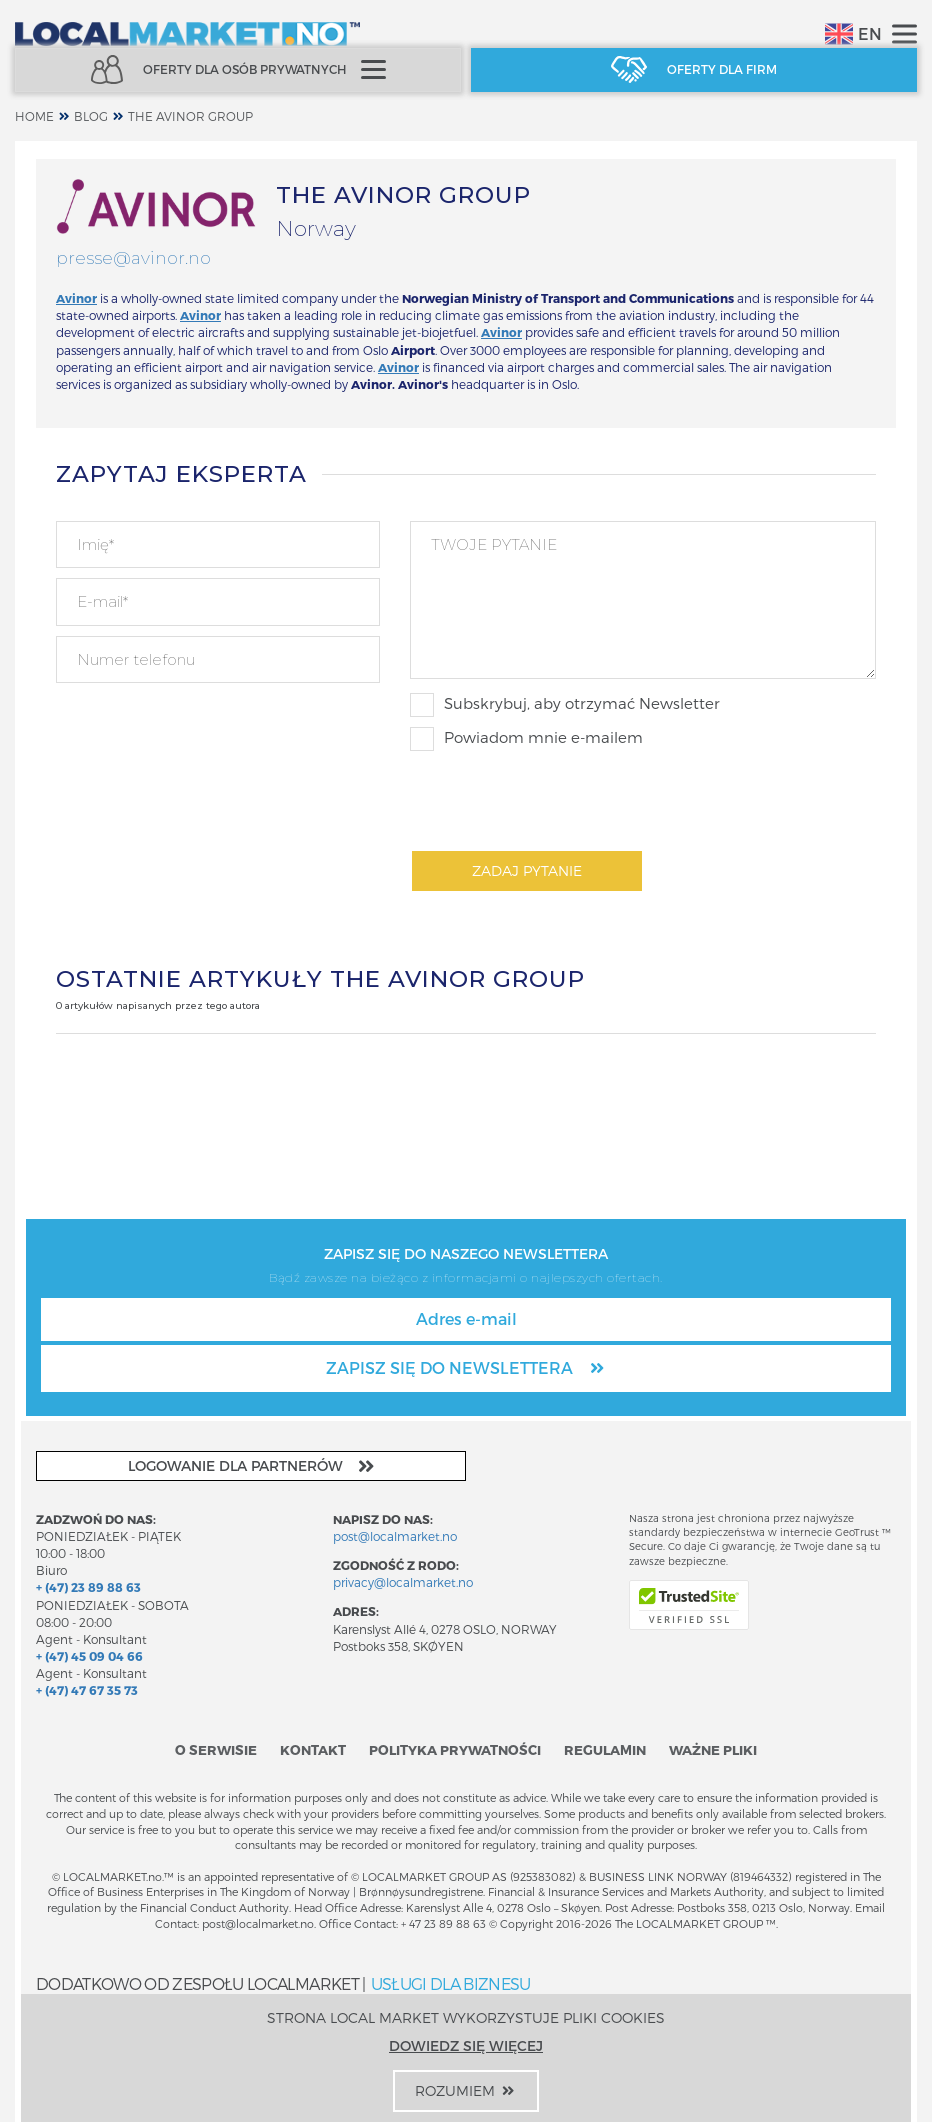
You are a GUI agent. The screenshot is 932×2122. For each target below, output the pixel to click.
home (34, 116)
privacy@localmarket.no (403, 1582)
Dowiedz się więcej (466, 2045)
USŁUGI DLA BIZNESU (451, 1983)
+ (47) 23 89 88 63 (88, 1587)
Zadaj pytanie (527, 870)
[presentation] (562, 800)
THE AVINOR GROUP (190, 116)
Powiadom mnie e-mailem (526, 739)
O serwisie (216, 1750)
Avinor (501, 332)
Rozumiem (466, 2090)
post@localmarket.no (395, 1536)
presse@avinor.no (133, 258)
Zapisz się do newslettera (466, 1367)
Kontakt (313, 1750)
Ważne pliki (713, 1750)
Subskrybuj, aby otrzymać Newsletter (565, 705)
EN (853, 34)
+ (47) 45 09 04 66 (89, 1656)
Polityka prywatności (455, 1750)
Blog (91, 116)
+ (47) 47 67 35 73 (87, 1690)
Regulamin (605, 1750)
